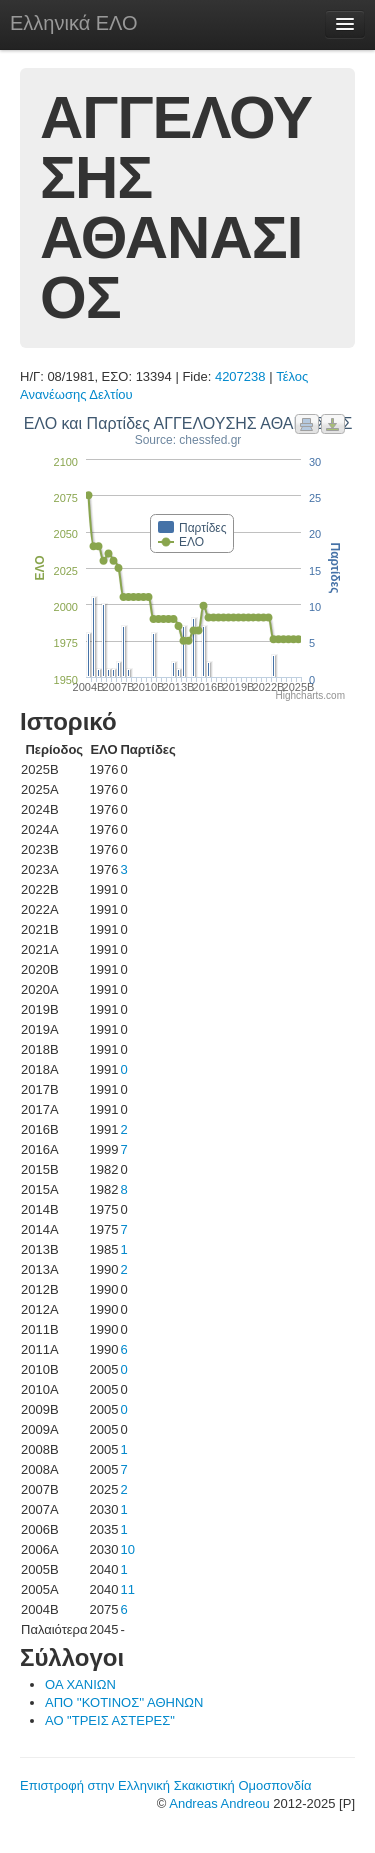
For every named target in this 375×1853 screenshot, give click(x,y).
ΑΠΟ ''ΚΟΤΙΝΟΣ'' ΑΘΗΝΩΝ (124, 1702)
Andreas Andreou (219, 1803)
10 (127, 1549)
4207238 (240, 376)
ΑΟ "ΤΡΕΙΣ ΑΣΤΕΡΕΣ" (110, 1720)
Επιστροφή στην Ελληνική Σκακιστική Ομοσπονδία (165, 1785)
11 (127, 1589)
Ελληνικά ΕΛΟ (74, 23)
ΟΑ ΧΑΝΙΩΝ (80, 1684)
